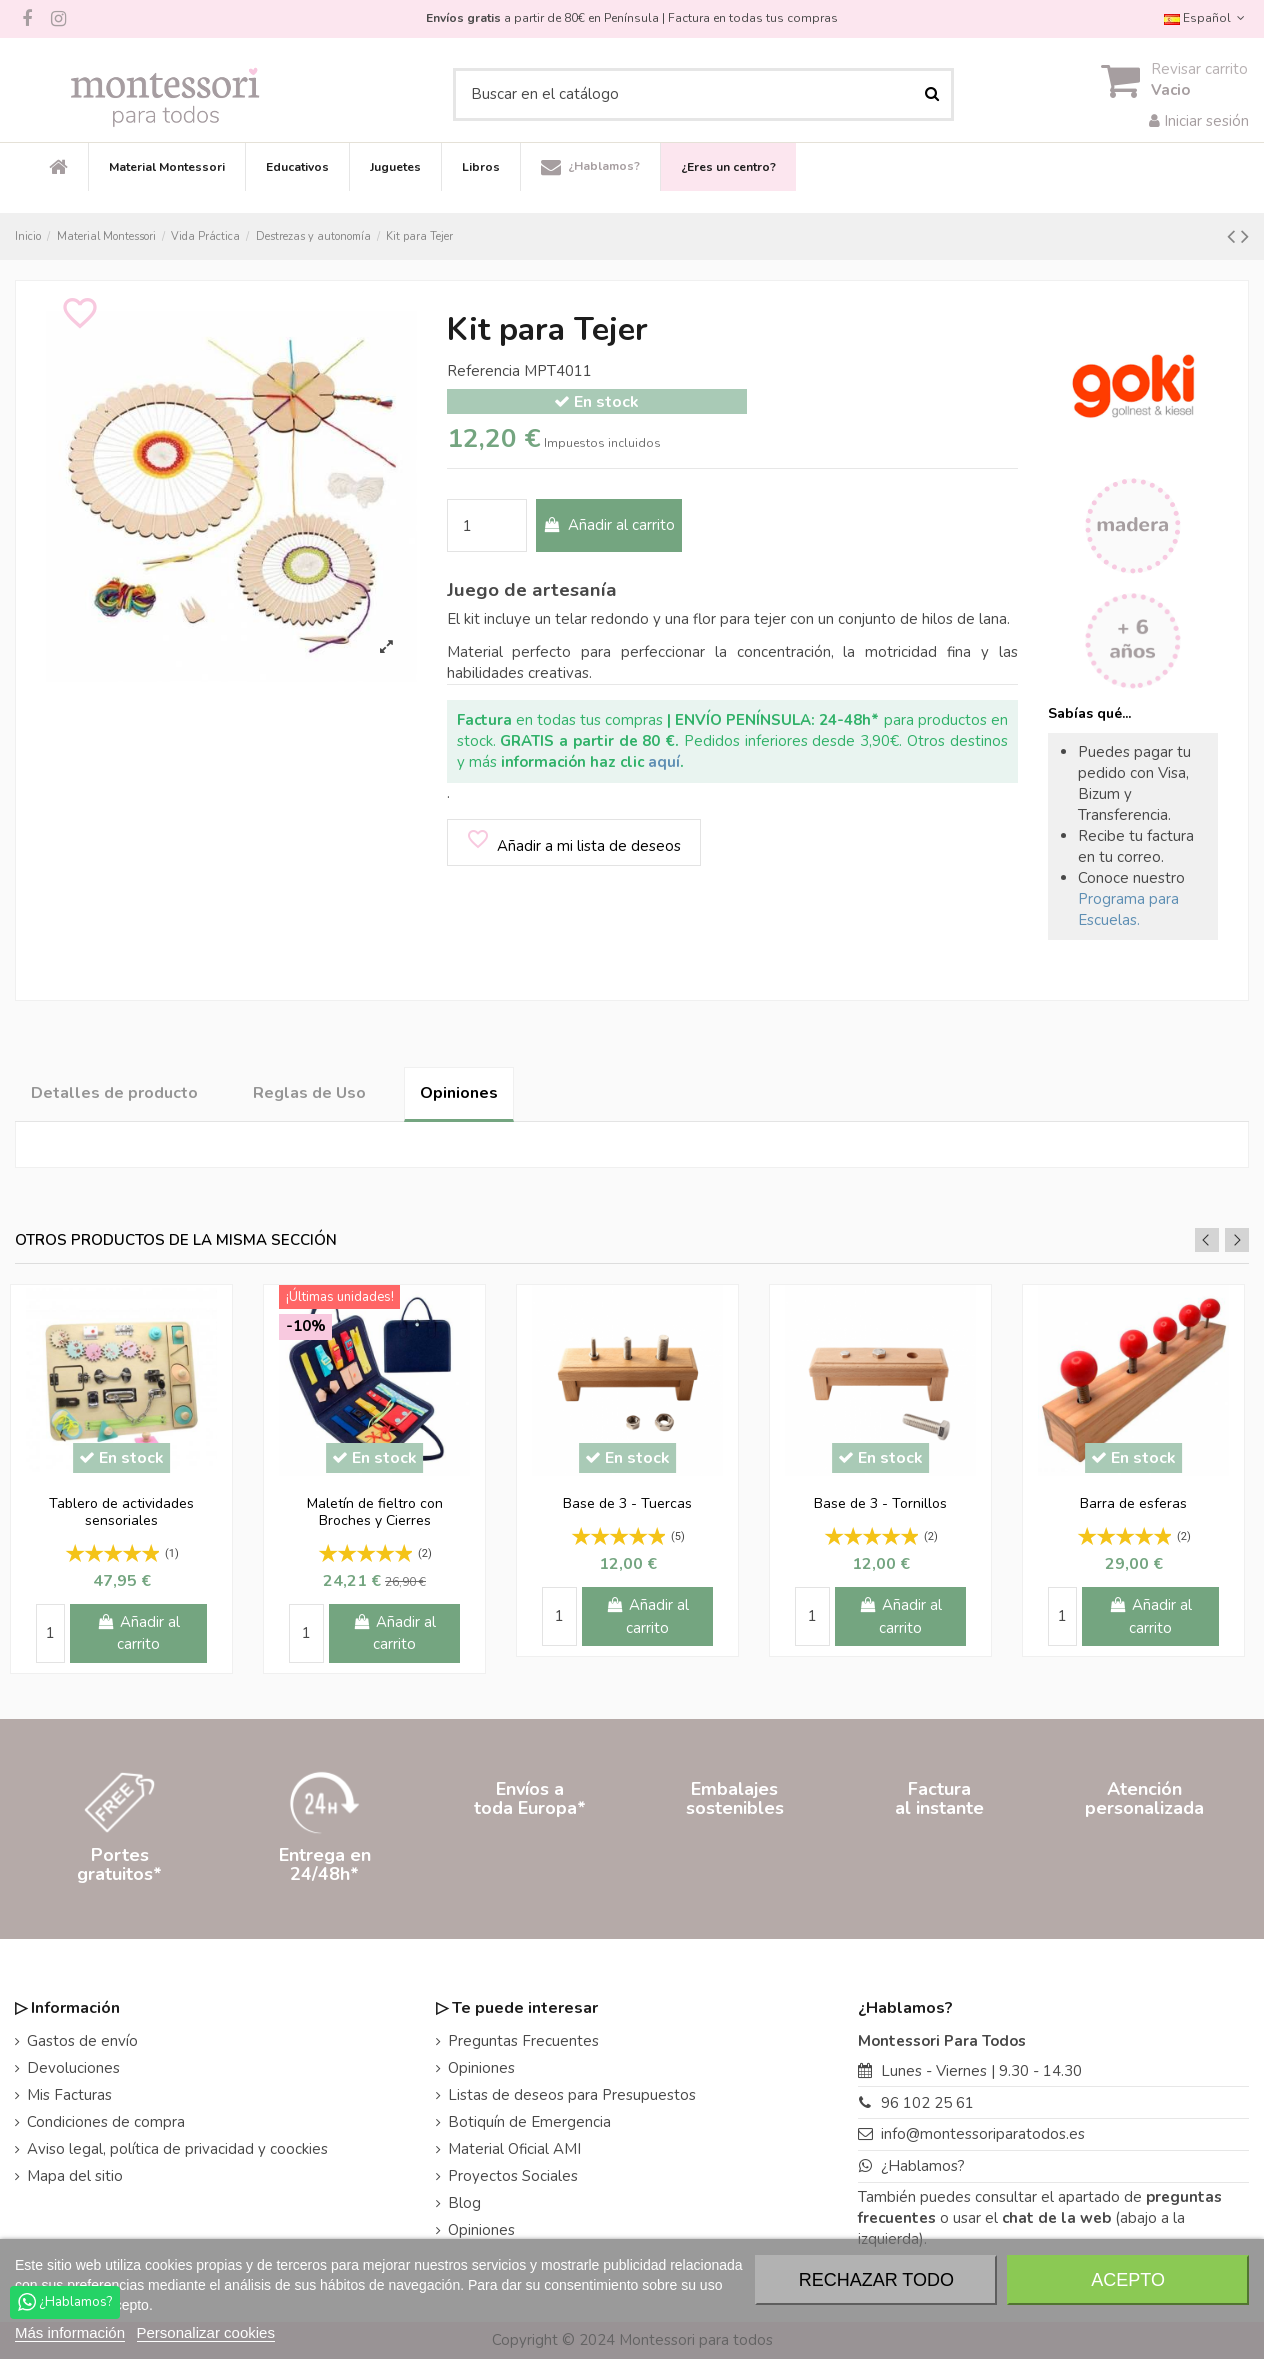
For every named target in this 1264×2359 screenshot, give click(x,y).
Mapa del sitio (75, 2176)
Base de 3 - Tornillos (880, 1503)
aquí (664, 762)
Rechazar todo (876, 2280)
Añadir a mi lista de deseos (573, 841)
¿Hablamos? (923, 2166)
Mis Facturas (69, 2095)
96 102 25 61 (927, 2103)
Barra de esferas (1133, 1503)
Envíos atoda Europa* (530, 1864)
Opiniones (459, 1093)
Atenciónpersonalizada (1144, 1864)
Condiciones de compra (106, 2122)
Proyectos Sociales (513, 2176)
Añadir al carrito (609, 525)
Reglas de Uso (309, 1093)
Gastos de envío (82, 2041)
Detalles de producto (114, 1093)
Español (1206, 18)
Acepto (1128, 2280)
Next (1237, 1240)
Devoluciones (73, 2068)
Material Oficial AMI (514, 2149)
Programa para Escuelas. (1128, 909)
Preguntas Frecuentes (523, 2041)
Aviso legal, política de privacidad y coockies (177, 2149)
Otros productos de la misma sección (176, 1240)
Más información (70, 2332)
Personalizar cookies (206, 2332)
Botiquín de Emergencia (529, 2122)
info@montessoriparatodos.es (983, 2134)
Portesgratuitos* (119, 1864)
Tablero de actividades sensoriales (121, 1512)
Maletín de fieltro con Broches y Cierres (375, 1512)
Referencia (483, 371)
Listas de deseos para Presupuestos (572, 2095)
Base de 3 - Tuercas (627, 1503)
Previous (1207, 1240)
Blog (464, 2203)
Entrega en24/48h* (325, 1864)
